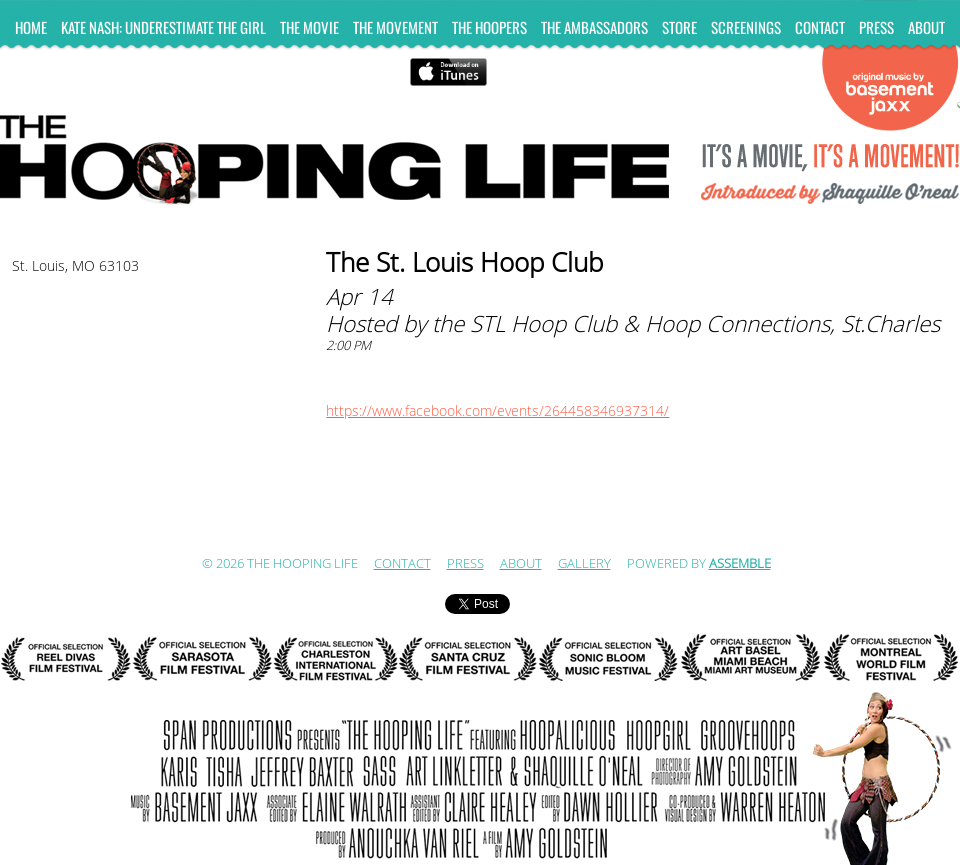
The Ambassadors (594, 27)
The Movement (395, 27)
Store (679, 27)
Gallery (584, 564)
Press (876, 27)
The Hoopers (489, 27)
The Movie (309, 27)
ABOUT (926, 27)
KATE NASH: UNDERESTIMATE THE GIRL (163, 27)
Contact (820, 27)
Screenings (746, 27)
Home (31, 27)
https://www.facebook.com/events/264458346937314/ (497, 411)
